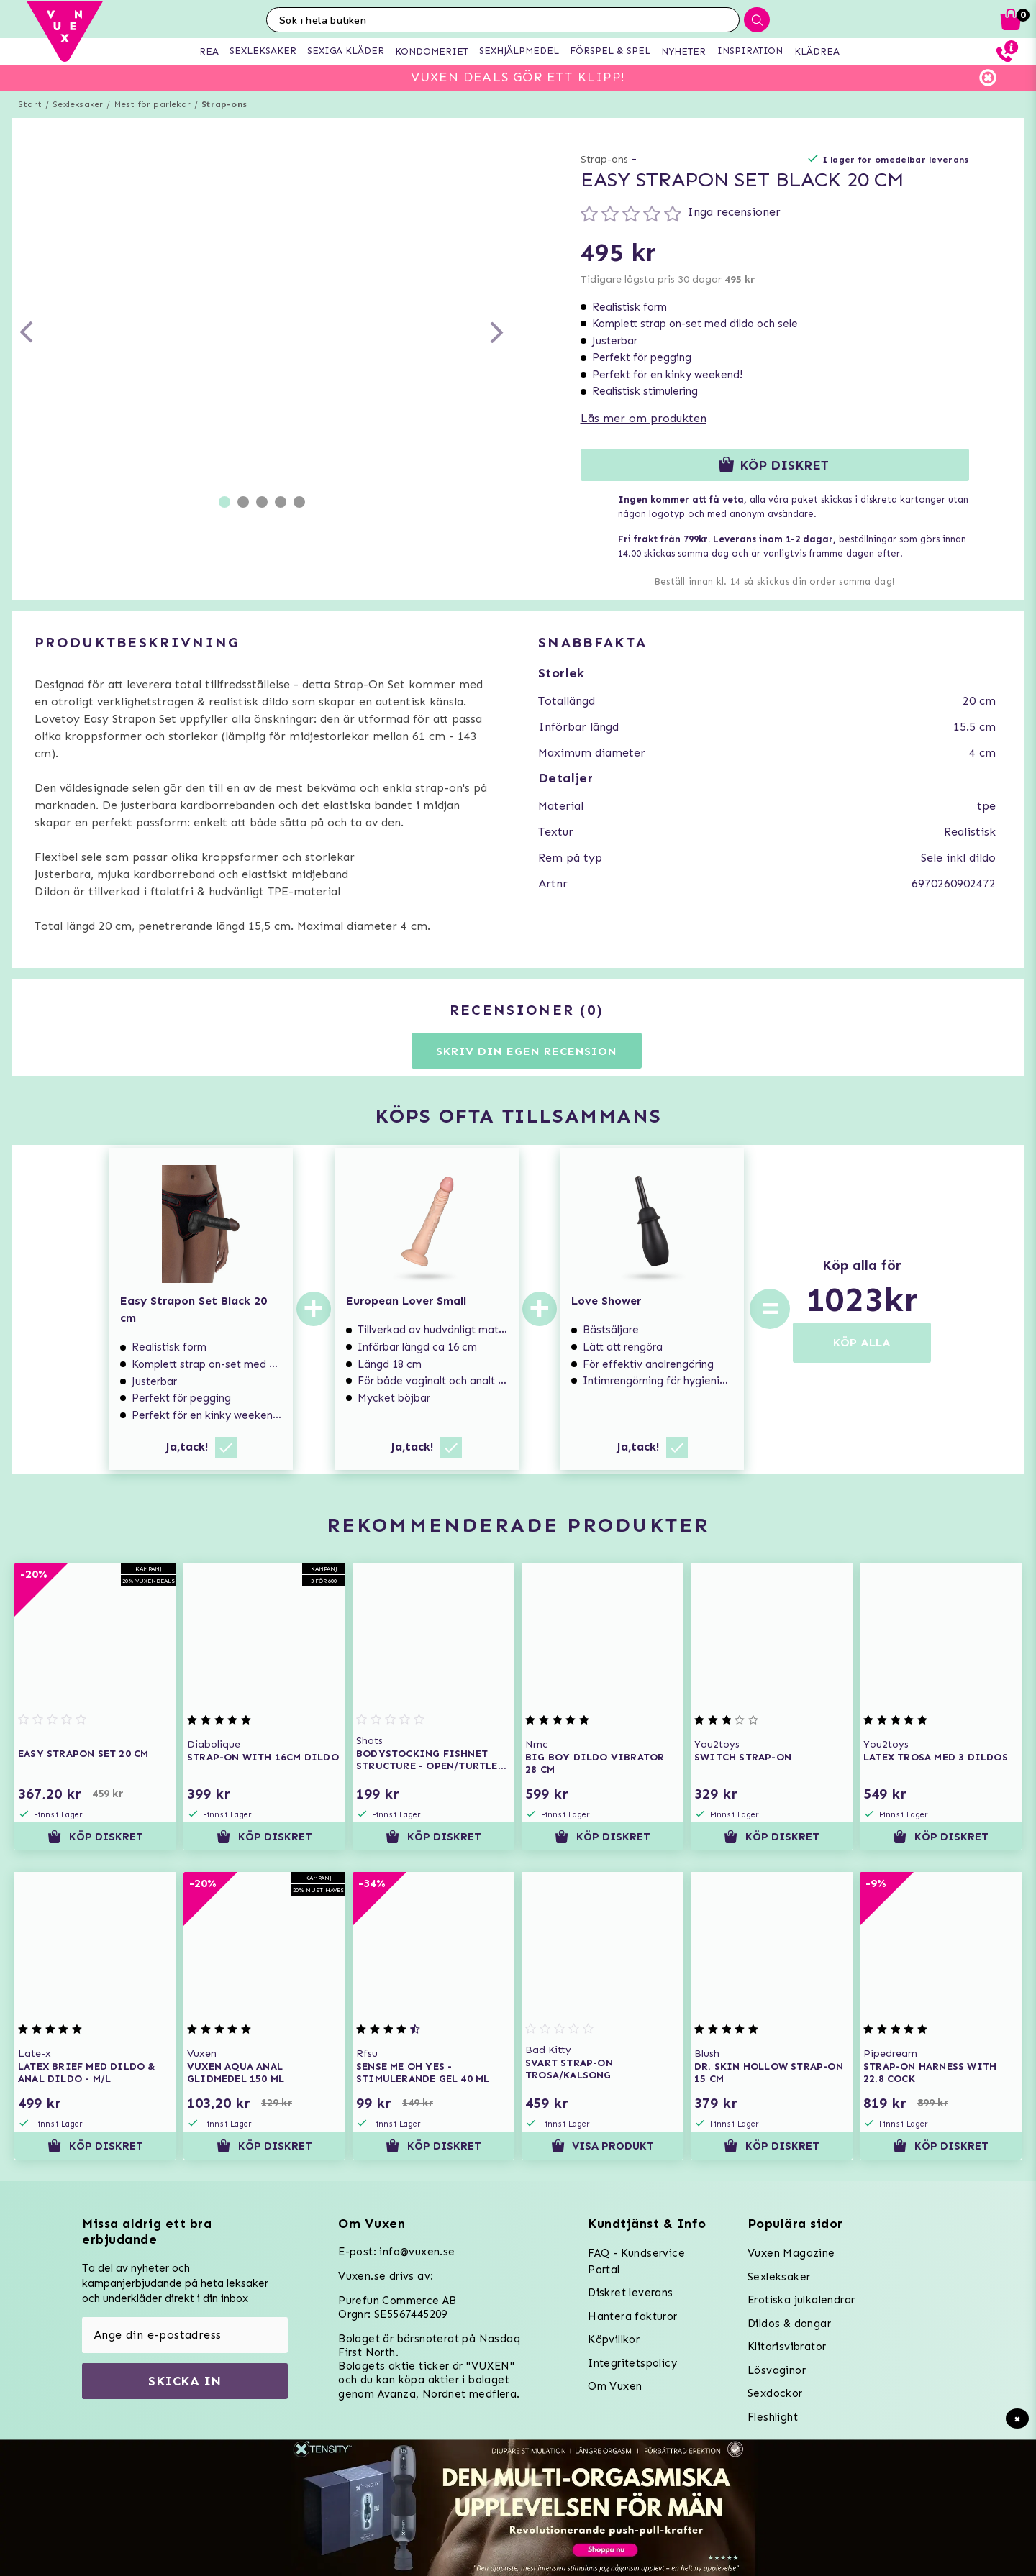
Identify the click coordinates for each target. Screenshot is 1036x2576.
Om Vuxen (615, 2386)
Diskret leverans (630, 2292)
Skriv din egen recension (526, 1051)
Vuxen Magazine (791, 2253)
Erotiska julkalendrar (801, 2299)
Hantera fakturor (632, 2316)
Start (30, 104)
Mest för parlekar (152, 104)
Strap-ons (224, 104)
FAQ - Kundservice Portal (636, 2261)
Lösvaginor (777, 2370)
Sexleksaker (78, 104)
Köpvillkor (614, 2339)
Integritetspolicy (632, 2363)
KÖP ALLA (862, 1342)
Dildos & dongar (789, 2323)
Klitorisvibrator (787, 2346)
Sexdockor (775, 2393)
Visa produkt (602, 2145)
